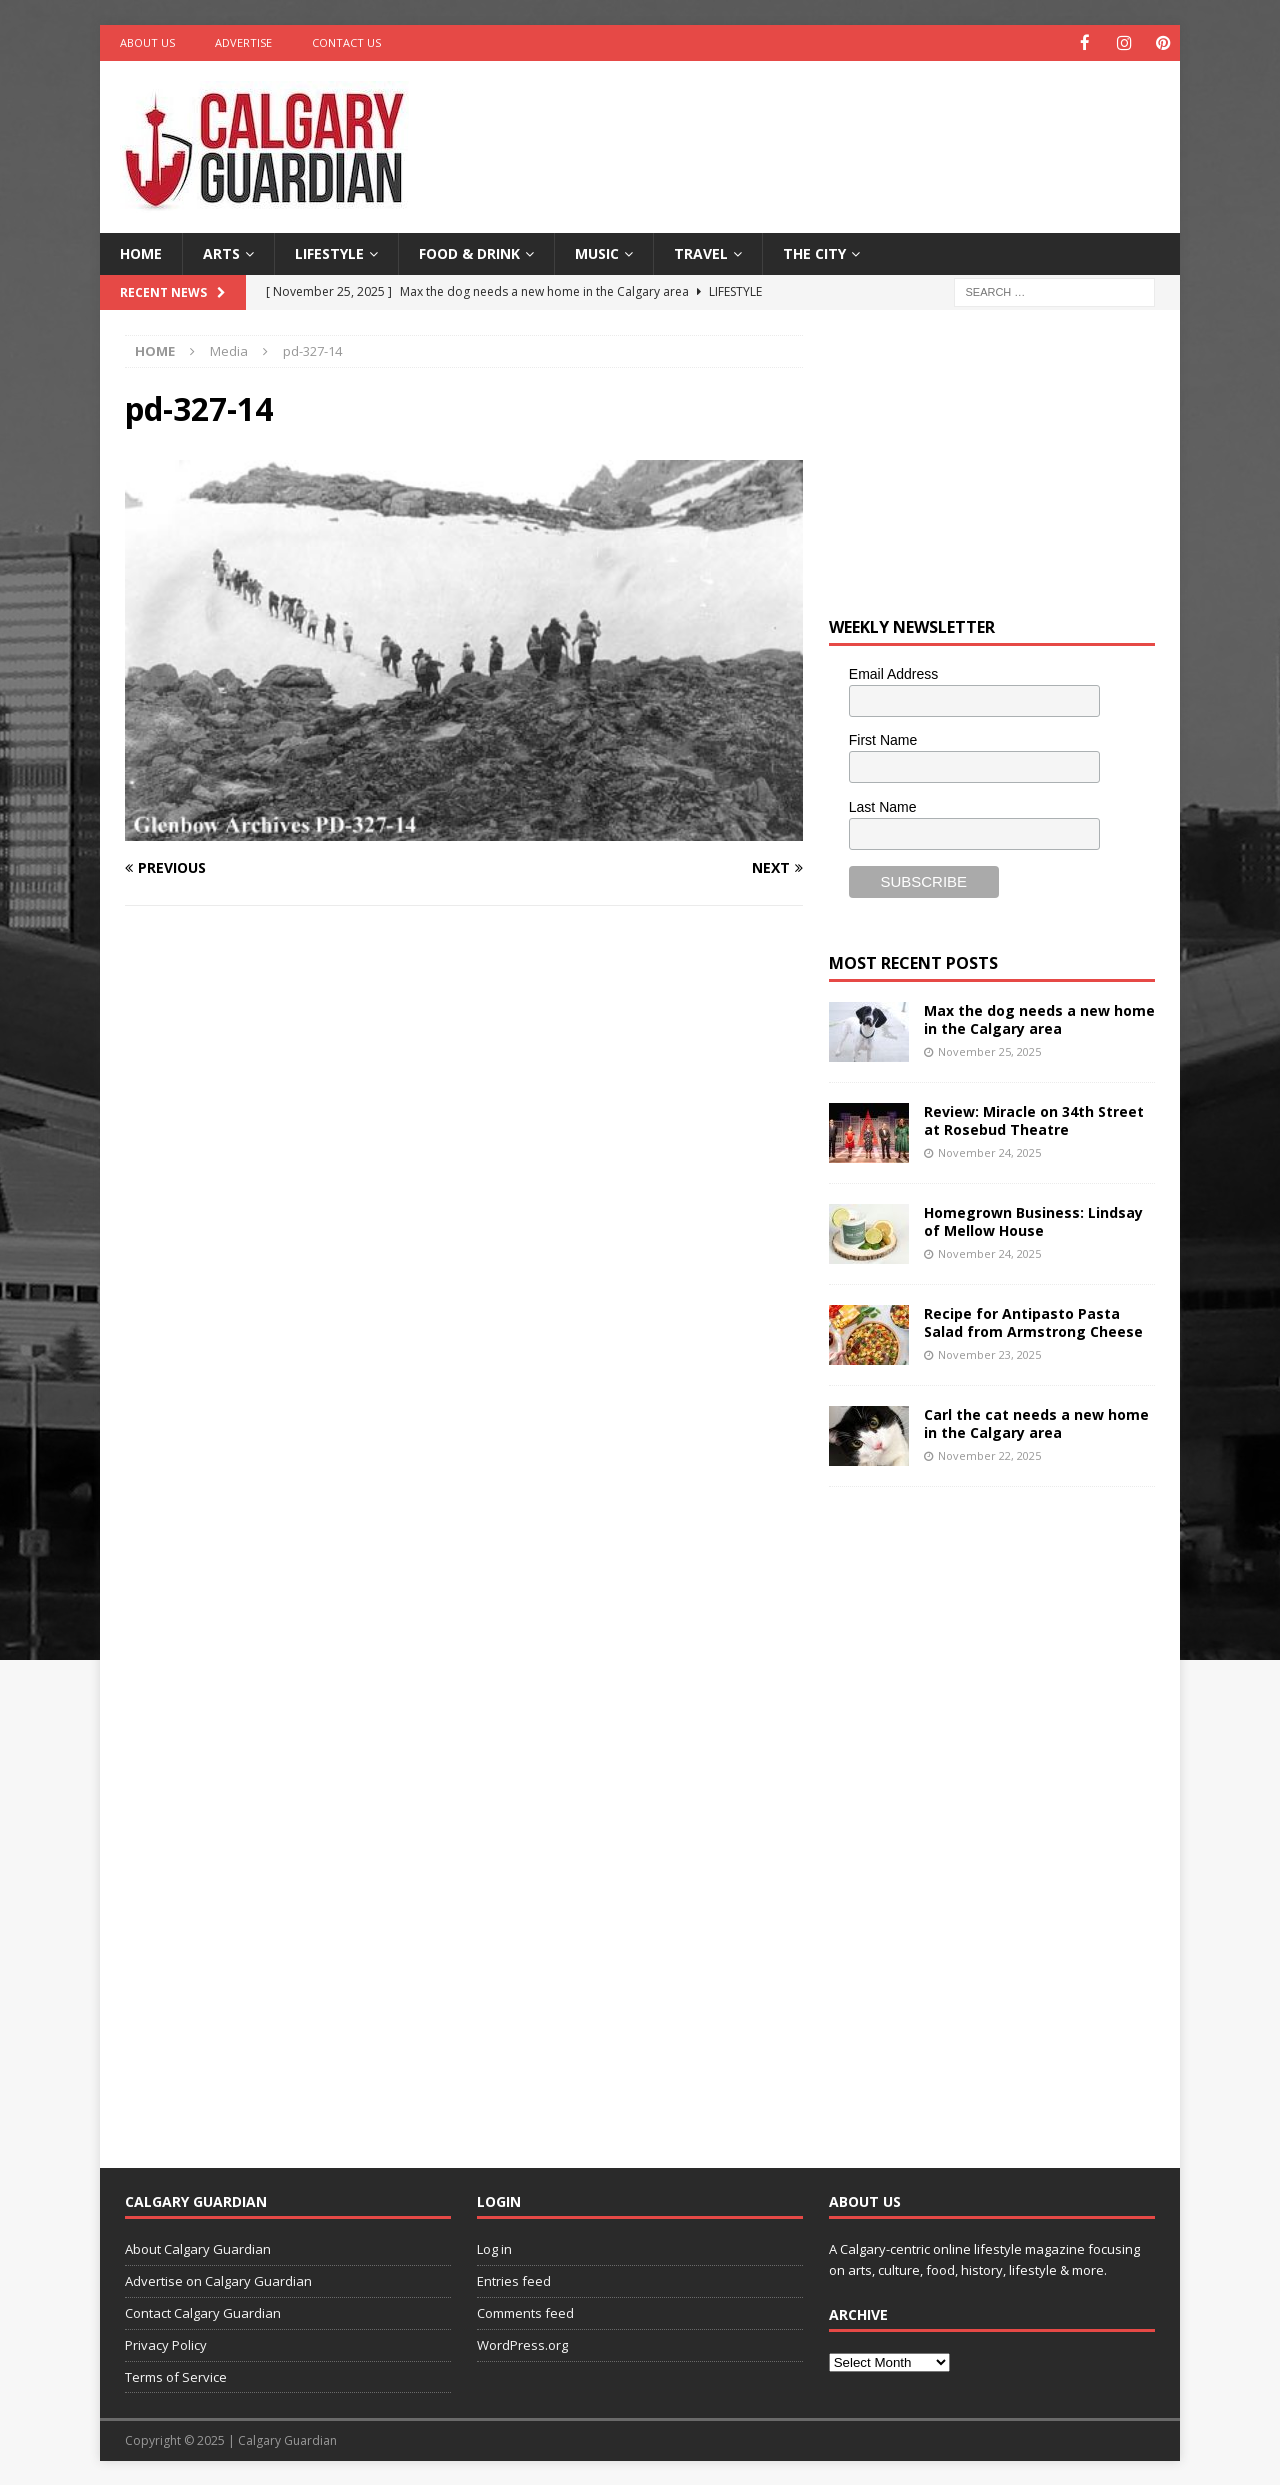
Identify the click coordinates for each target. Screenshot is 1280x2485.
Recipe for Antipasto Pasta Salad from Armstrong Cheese (1033, 1321)
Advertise (243, 42)
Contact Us (346, 42)
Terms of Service (176, 2376)
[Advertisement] (833, 125)
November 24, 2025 (989, 1151)
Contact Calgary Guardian (203, 2312)
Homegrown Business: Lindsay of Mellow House (1033, 1220)
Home (141, 252)
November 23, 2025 (989, 1353)
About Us (147, 42)
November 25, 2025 (989, 1050)
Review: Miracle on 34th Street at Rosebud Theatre (1034, 1119)
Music (597, 252)
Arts (221, 252)
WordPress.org (522, 2344)
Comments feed (525, 2312)
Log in (494, 2248)
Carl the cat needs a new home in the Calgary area (1036, 1422)
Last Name (883, 806)
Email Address (893, 673)
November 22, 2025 (989, 1454)
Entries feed (514, 2280)
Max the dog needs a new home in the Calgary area (1039, 1018)
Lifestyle (329, 252)
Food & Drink (469, 252)
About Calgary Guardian (198, 2248)
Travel (701, 252)
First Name (883, 739)
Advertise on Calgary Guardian (218, 2280)
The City (814, 252)
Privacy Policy (166, 2344)
